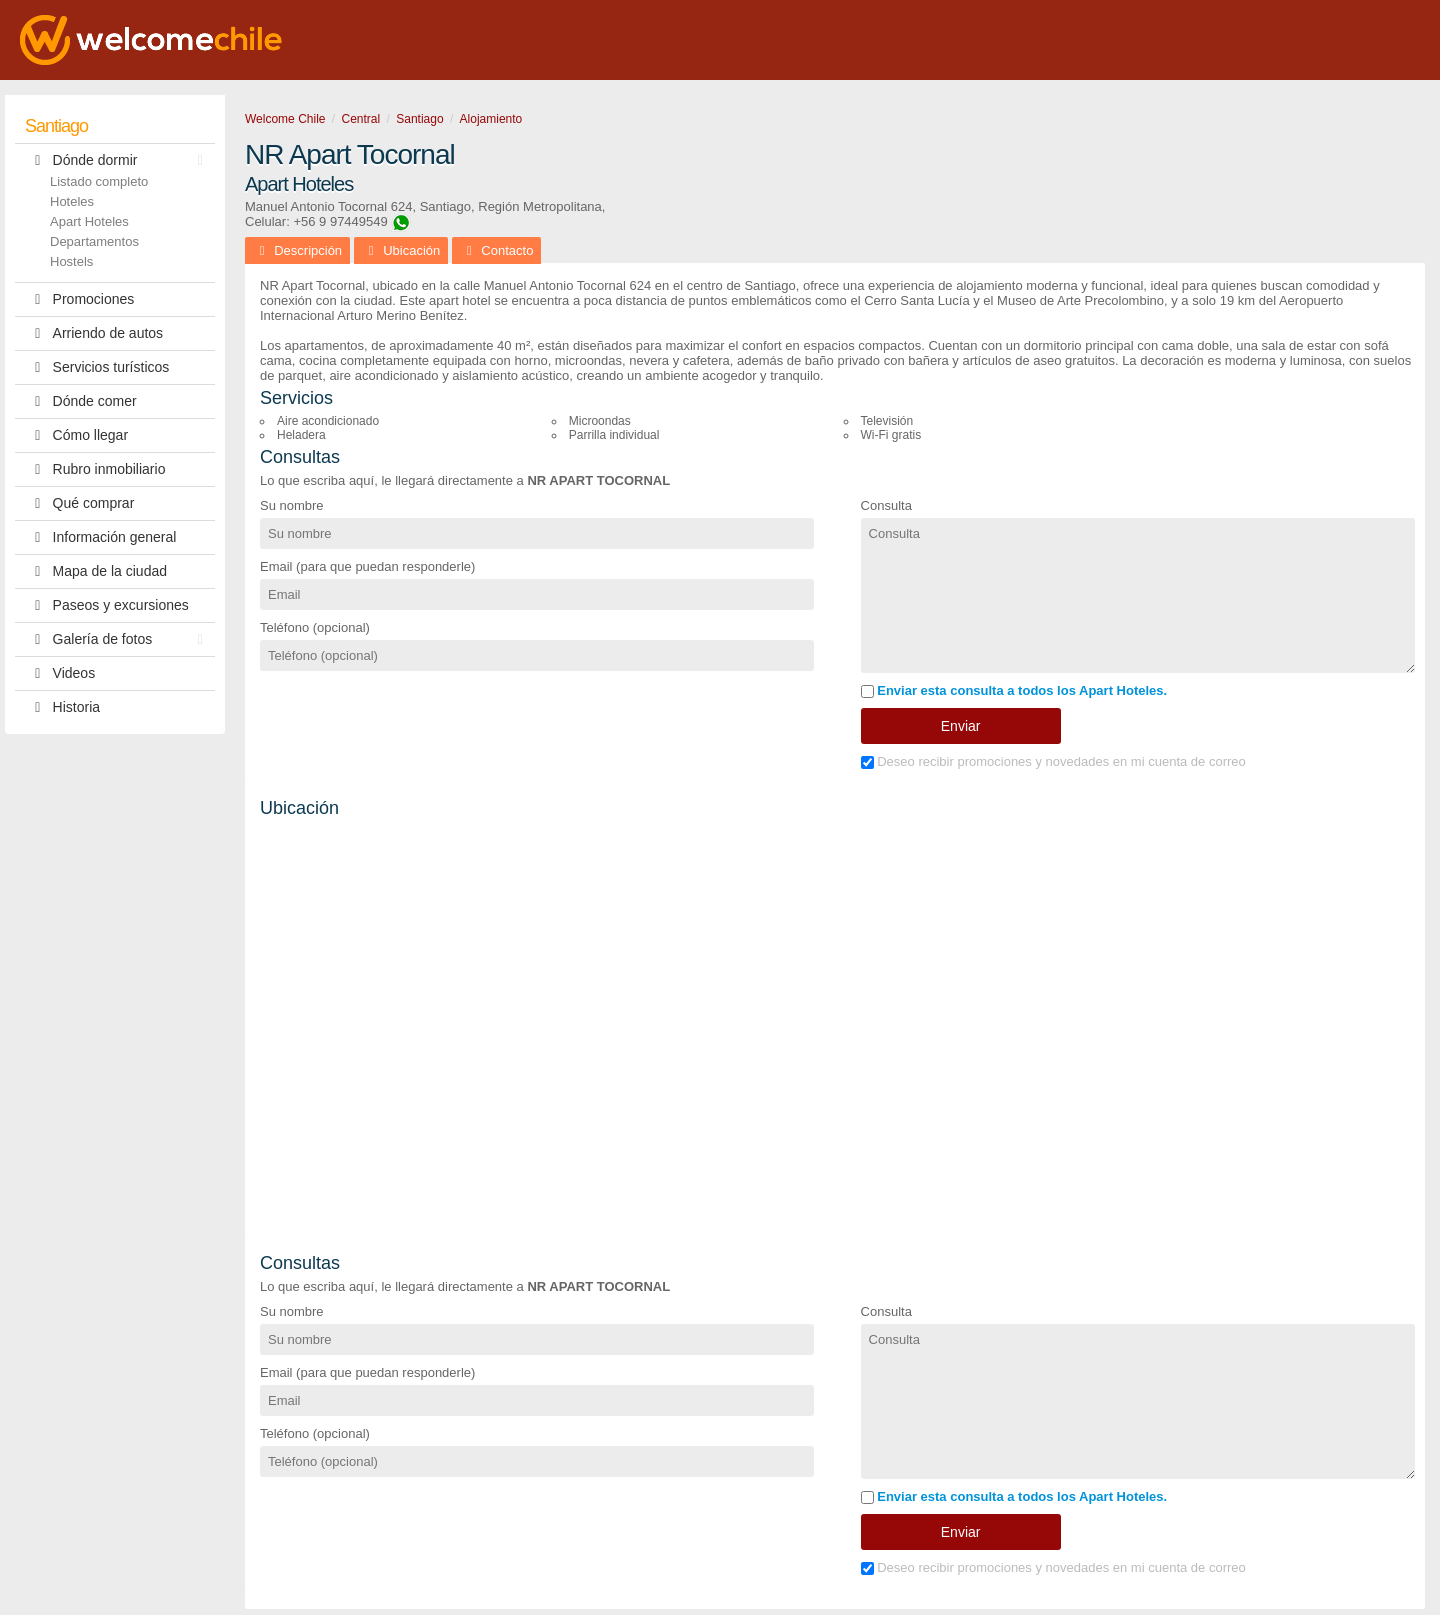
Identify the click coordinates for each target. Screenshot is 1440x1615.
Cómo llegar (76, 435)
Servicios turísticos (97, 367)
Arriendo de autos (94, 333)
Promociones (79, 299)
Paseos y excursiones (107, 605)
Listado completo (99, 181)
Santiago (56, 126)
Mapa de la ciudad (96, 571)
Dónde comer (81, 401)
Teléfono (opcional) (315, 627)
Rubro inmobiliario (95, 469)
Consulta (886, 505)
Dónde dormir (119, 160)
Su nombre (292, 505)
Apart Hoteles (89, 221)
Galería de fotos (119, 639)
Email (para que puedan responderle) (367, 566)
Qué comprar (79, 503)
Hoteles (72, 201)
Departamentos (94, 241)
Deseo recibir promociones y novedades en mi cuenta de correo (1053, 761)
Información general (100, 537)
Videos (60, 673)
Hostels (71, 261)
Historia (62, 707)
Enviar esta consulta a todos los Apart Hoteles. (1014, 690)
